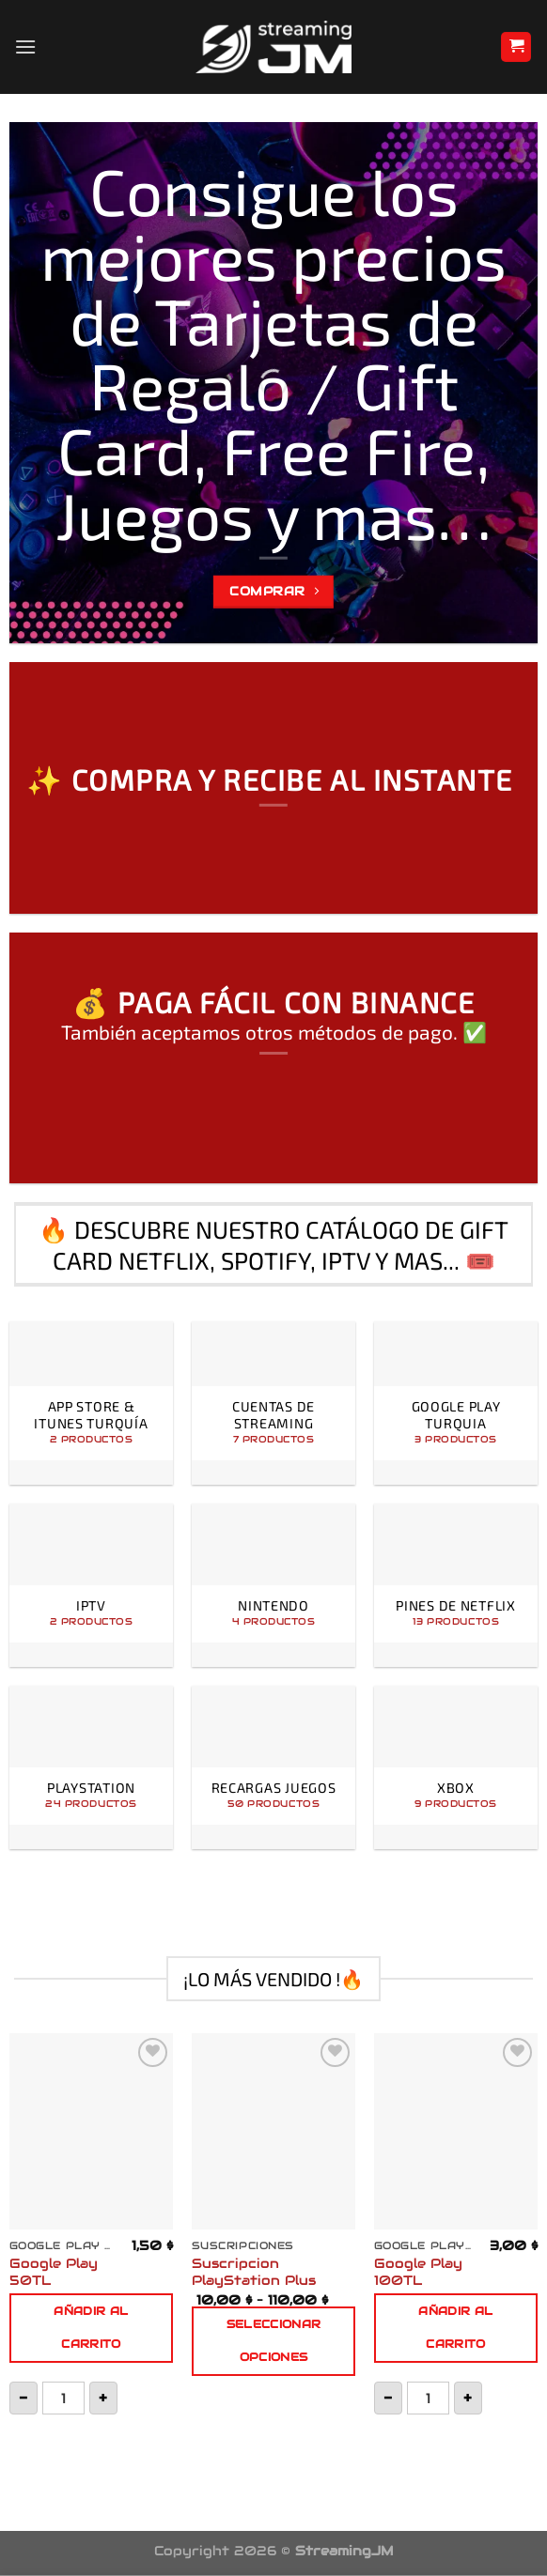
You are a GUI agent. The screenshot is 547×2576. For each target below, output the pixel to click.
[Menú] (25, 46)
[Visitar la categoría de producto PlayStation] (91, 1767)
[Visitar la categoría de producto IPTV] (91, 1585)
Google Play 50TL (53, 2272)
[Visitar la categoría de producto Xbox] (456, 1767)
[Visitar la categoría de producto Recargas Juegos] (273, 1767)
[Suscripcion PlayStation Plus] (273, 2131)
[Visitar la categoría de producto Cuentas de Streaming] (273, 1403)
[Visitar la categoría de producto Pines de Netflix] (456, 1585)
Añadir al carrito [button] (91, 2328)
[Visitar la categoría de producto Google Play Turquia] (456, 1403)
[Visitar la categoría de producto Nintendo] (273, 1585)
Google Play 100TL (418, 2272)
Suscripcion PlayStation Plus (254, 2272)
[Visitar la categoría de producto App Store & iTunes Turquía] (91, 1403)
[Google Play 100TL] (456, 2131)
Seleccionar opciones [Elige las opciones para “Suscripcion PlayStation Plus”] (274, 2341)
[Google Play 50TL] (91, 2131)
